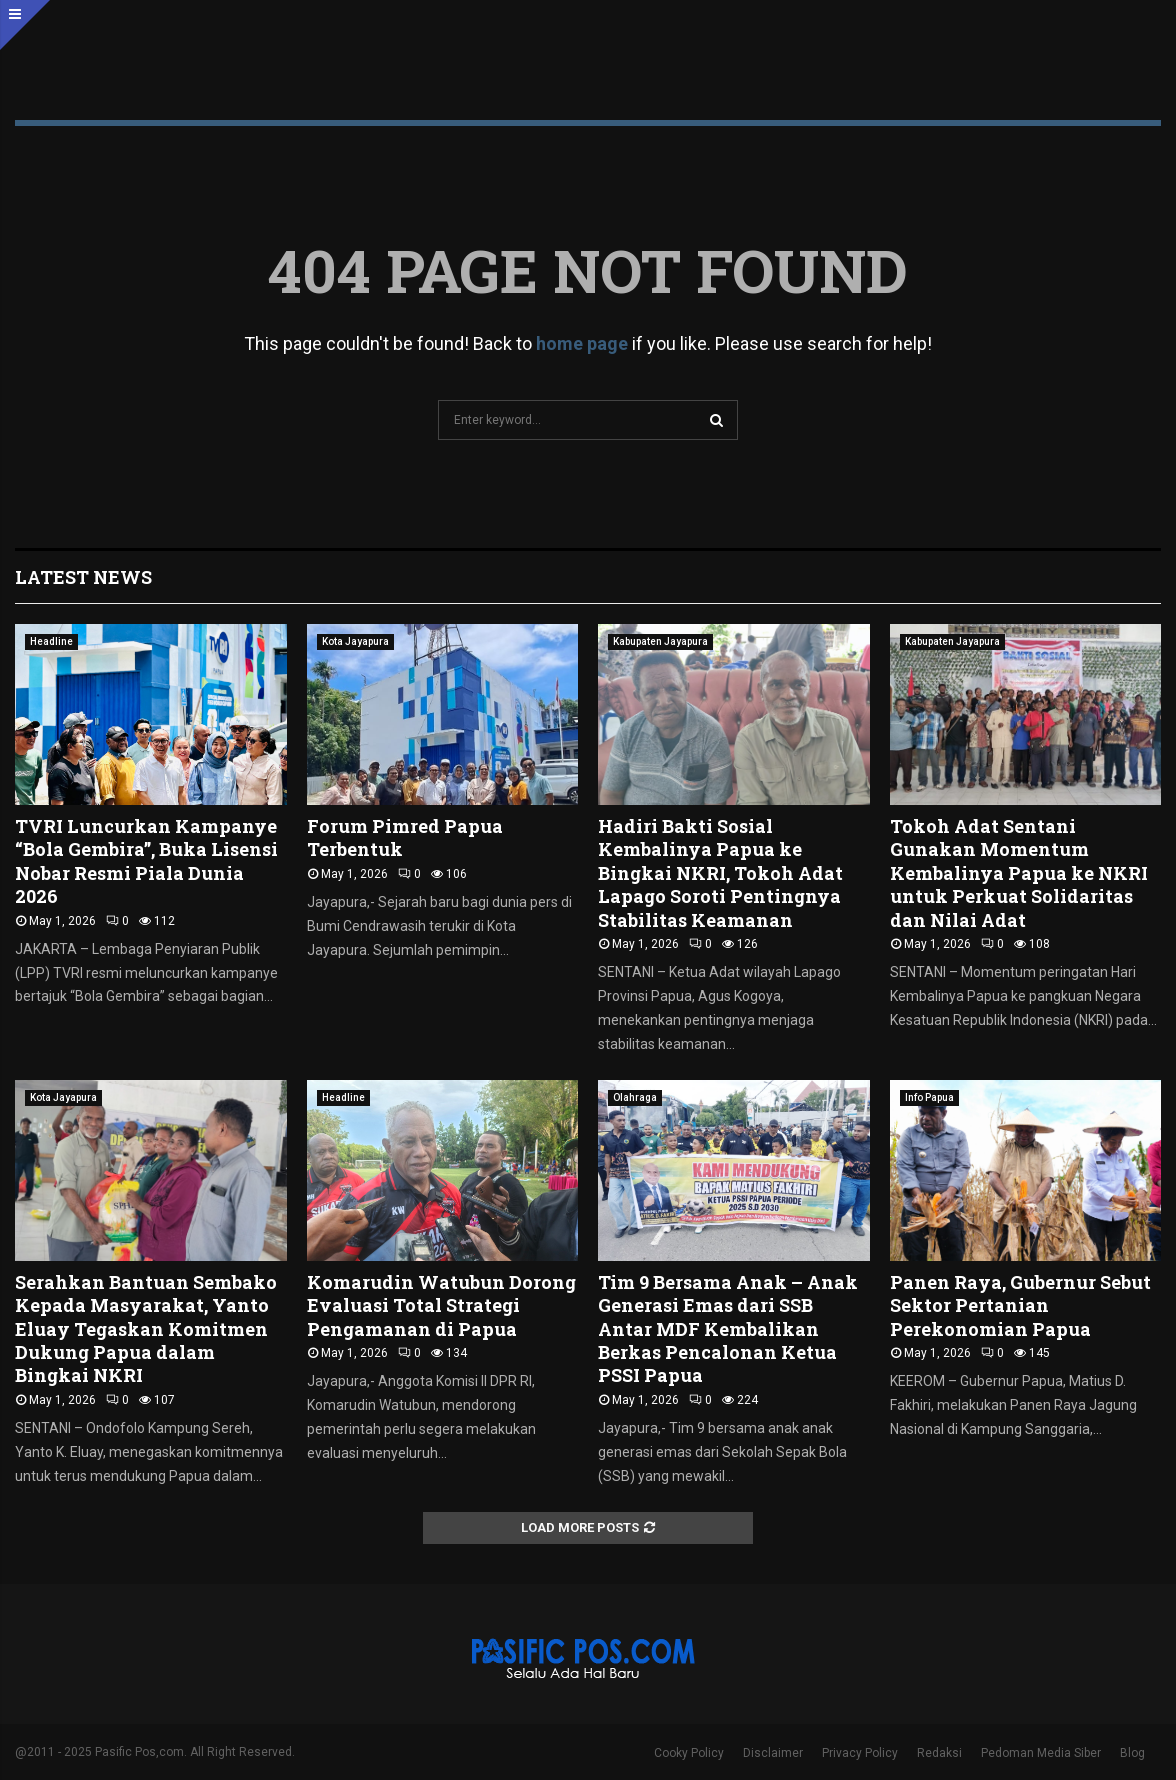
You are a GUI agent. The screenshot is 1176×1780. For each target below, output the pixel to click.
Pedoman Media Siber (1041, 1753)
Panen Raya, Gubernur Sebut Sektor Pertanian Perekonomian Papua (1020, 1305)
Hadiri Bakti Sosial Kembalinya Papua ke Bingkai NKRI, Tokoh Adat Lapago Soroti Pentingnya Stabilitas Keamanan (720, 873)
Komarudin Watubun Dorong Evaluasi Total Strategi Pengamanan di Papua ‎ (441, 1305)
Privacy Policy (860, 1753)
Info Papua (929, 1097)
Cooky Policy (689, 1753)
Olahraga (635, 1097)
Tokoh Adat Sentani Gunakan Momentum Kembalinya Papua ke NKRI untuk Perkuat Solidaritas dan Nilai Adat (1019, 873)
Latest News (83, 577)
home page (582, 343)
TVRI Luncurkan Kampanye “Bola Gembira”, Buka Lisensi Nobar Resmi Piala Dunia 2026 (146, 861)
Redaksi (939, 1753)
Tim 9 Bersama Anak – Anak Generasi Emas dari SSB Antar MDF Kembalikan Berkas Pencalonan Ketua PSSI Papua (728, 1329)
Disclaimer (773, 1753)
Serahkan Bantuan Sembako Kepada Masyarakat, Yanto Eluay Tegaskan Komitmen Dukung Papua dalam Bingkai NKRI (146, 1329)
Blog (1132, 1753)
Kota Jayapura (355, 641)
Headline (51, 641)
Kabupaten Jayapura (660, 641)
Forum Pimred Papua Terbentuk (405, 837)
